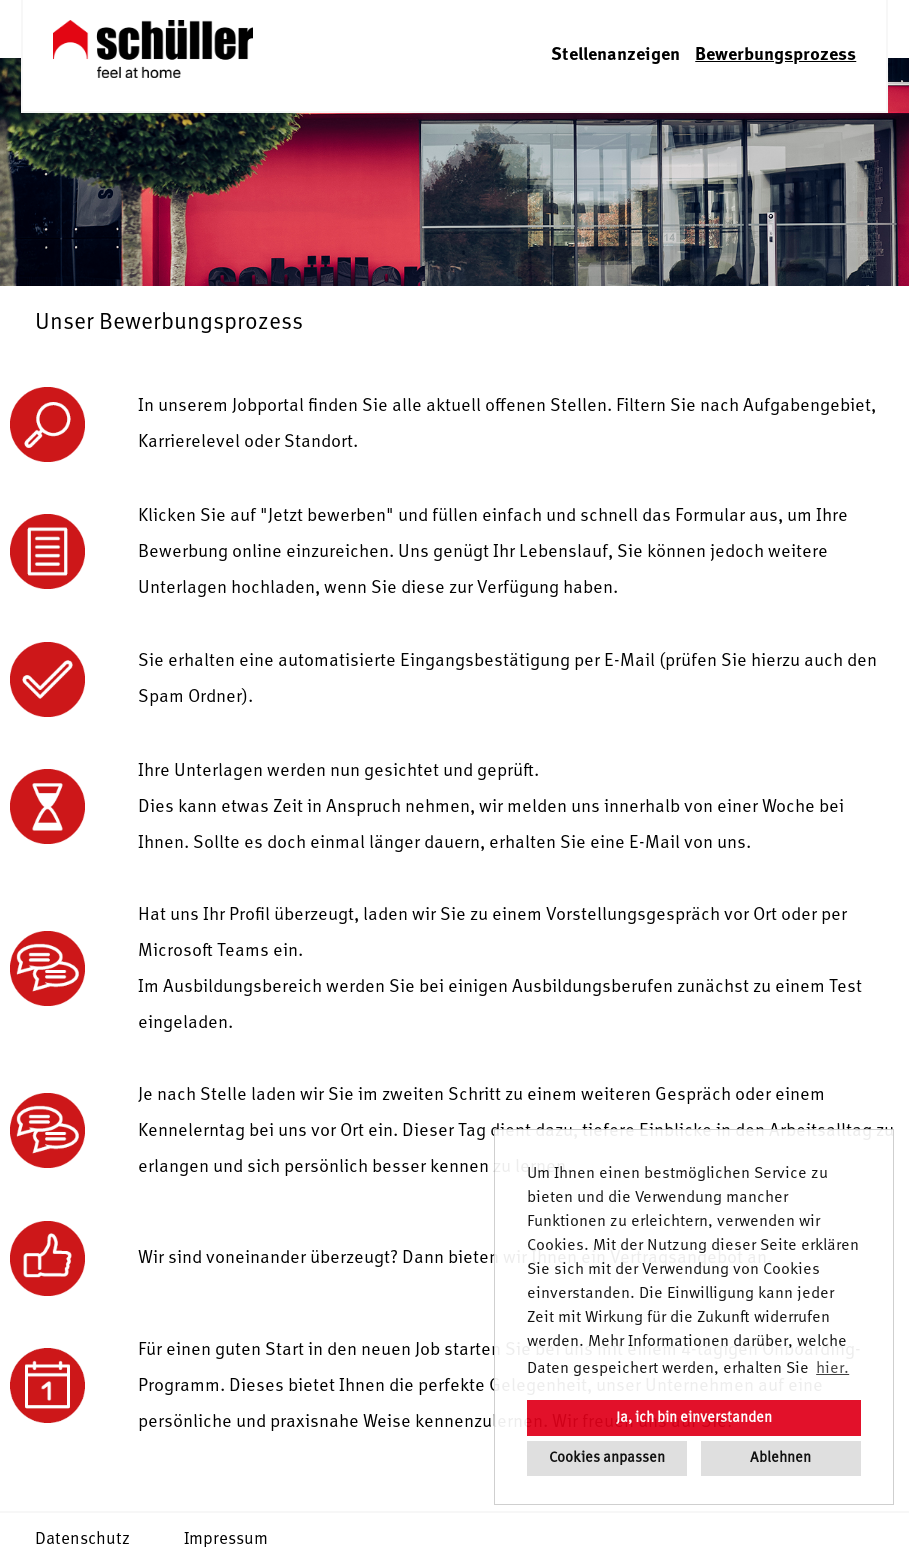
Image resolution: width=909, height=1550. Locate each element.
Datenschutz (82, 1539)
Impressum (226, 1539)
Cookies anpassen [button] (607, 1458)
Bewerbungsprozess (775, 55)
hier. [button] (832, 1369)
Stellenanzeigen (615, 55)
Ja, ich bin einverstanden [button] (694, 1418)
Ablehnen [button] (780, 1458)
